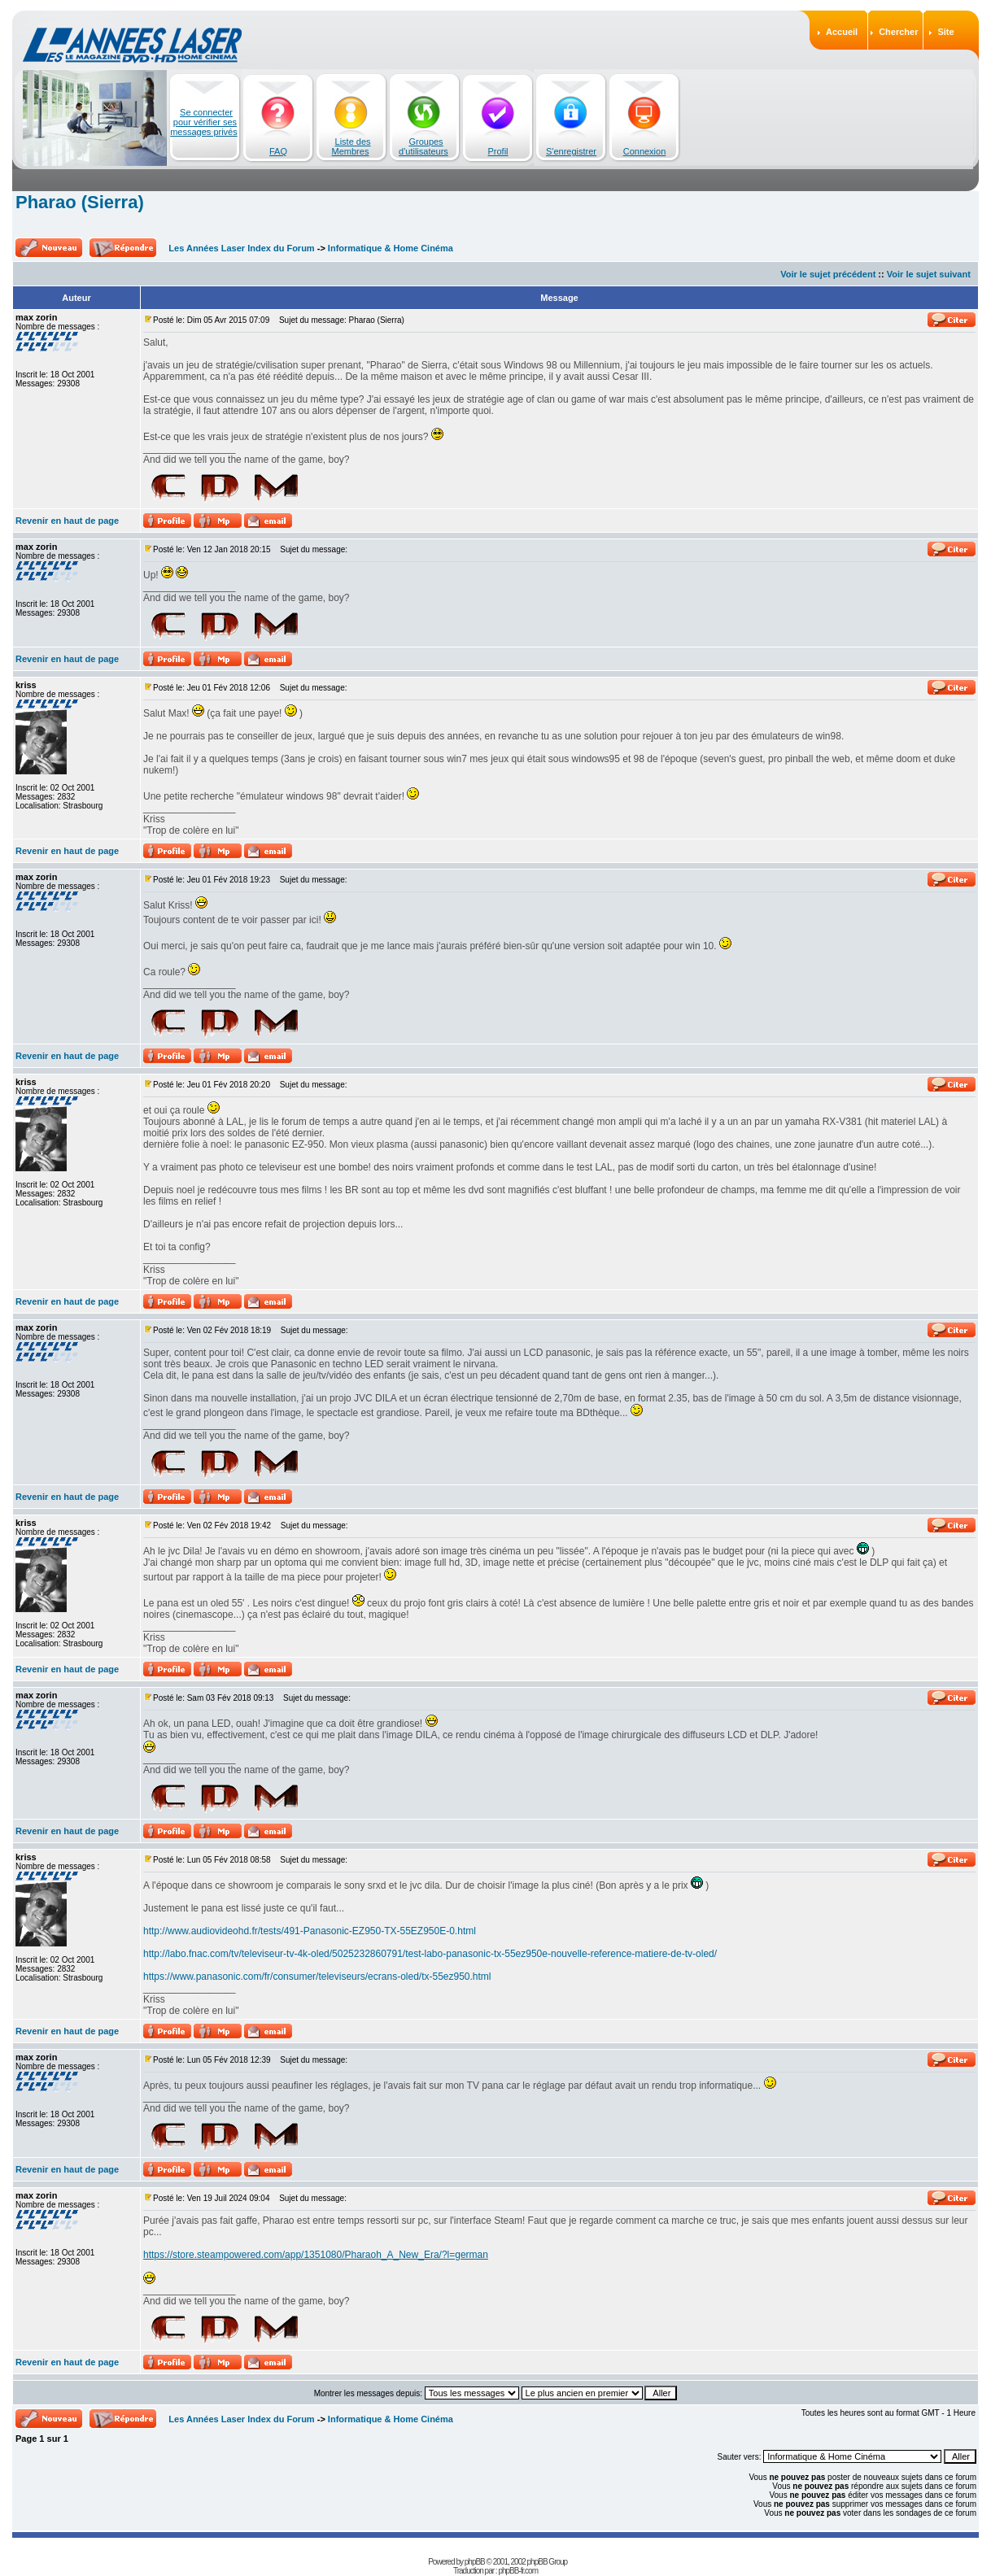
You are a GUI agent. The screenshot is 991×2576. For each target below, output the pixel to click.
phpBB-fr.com (518, 2570)
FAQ (278, 151)
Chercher (898, 32)
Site (945, 32)
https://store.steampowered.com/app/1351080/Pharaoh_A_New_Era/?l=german (315, 2254)
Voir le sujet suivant (929, 274)
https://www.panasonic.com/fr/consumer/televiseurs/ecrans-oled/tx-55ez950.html (317, 1976)
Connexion (644, 151)
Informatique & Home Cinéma (390, 248)
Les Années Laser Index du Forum (241, 248)
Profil (497, 151)
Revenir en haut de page (67, 520)
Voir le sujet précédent (827, 274)
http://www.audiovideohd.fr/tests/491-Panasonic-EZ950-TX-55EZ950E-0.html (309, 1931)
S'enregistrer (571, 151)
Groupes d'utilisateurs (423, 146)
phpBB (475, 2561)
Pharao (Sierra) (79, 202)
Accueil (842, 32)
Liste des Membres (351, 146)
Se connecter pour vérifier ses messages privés (204, 122)
